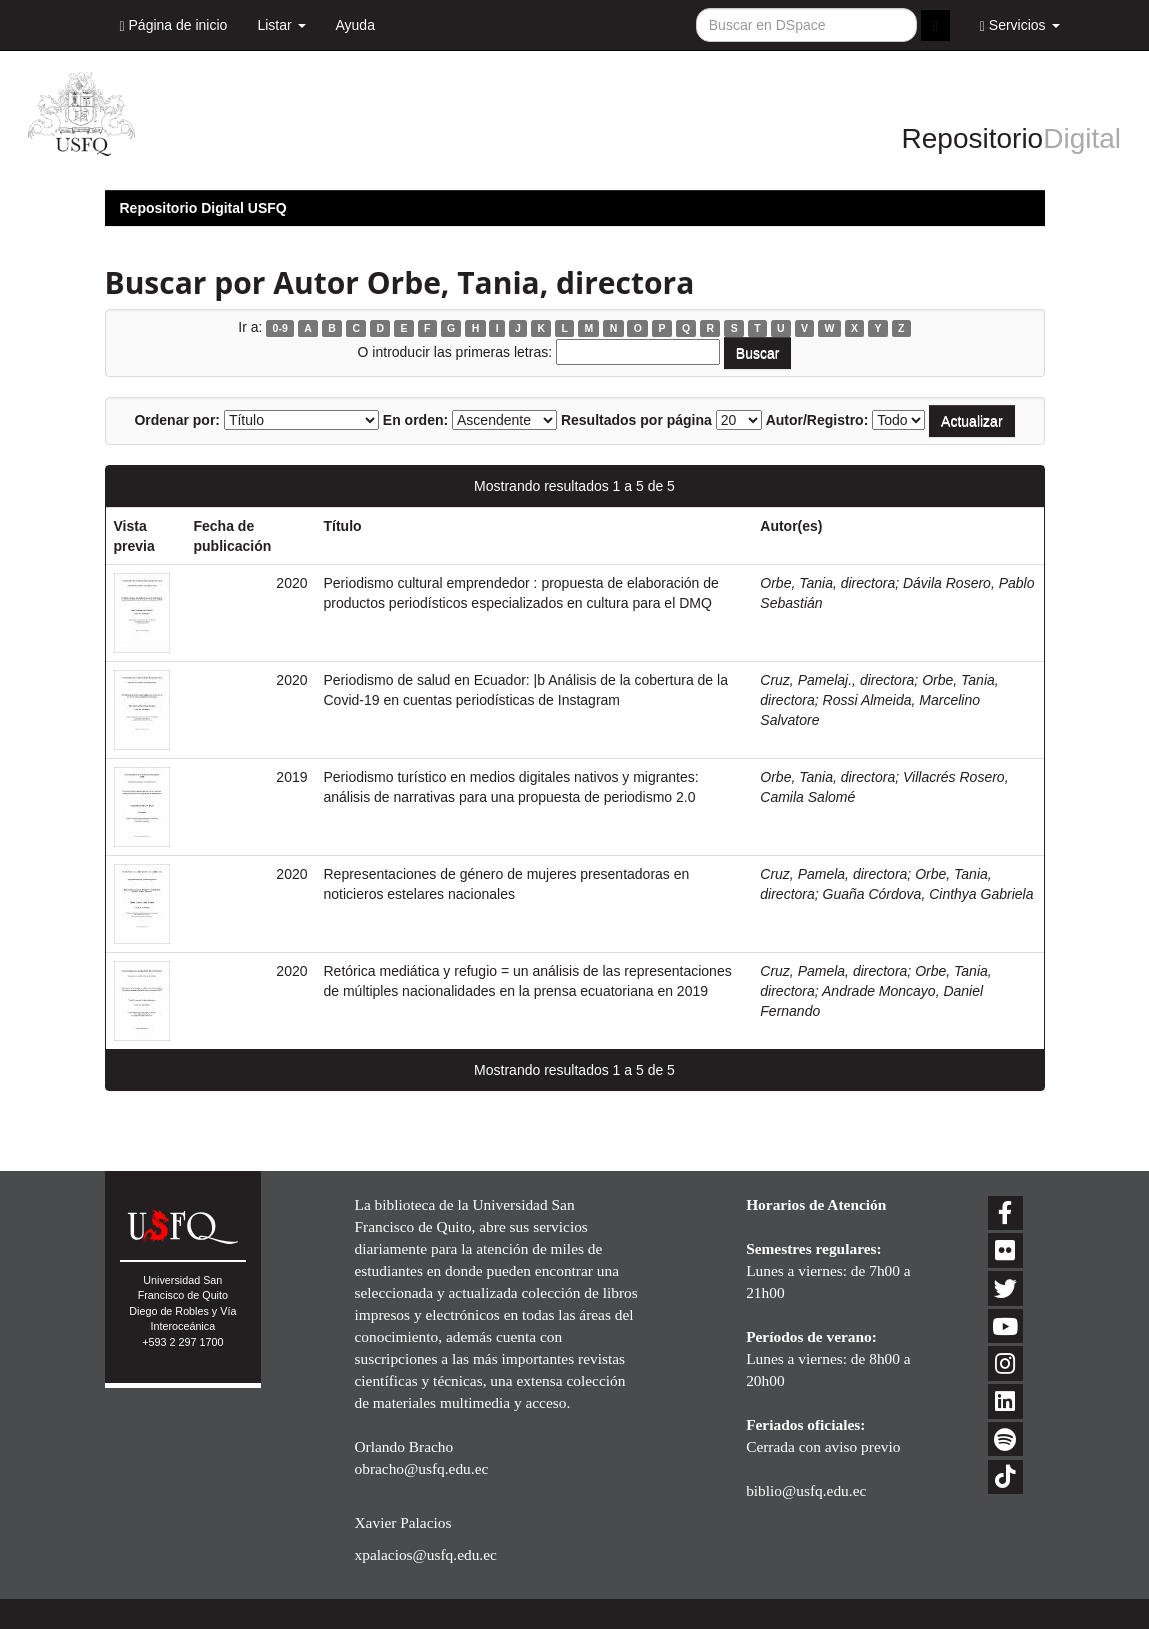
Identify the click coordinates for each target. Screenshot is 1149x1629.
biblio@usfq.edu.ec (806, 1490)
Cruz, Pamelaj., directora (837, 680)
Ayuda (355, 25)
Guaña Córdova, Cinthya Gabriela (928, 894)
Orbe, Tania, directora (827, 583)
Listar (281, 25)
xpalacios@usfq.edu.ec (425, 1554)
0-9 (280, 328)
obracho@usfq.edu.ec (421, 1468)
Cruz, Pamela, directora (833, 874)
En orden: (415, 420)
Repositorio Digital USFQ (203, 208)
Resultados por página (636, 420)
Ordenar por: (177, 420)
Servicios (1020, 25)
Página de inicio (174, 25)
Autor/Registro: (817, 420)
